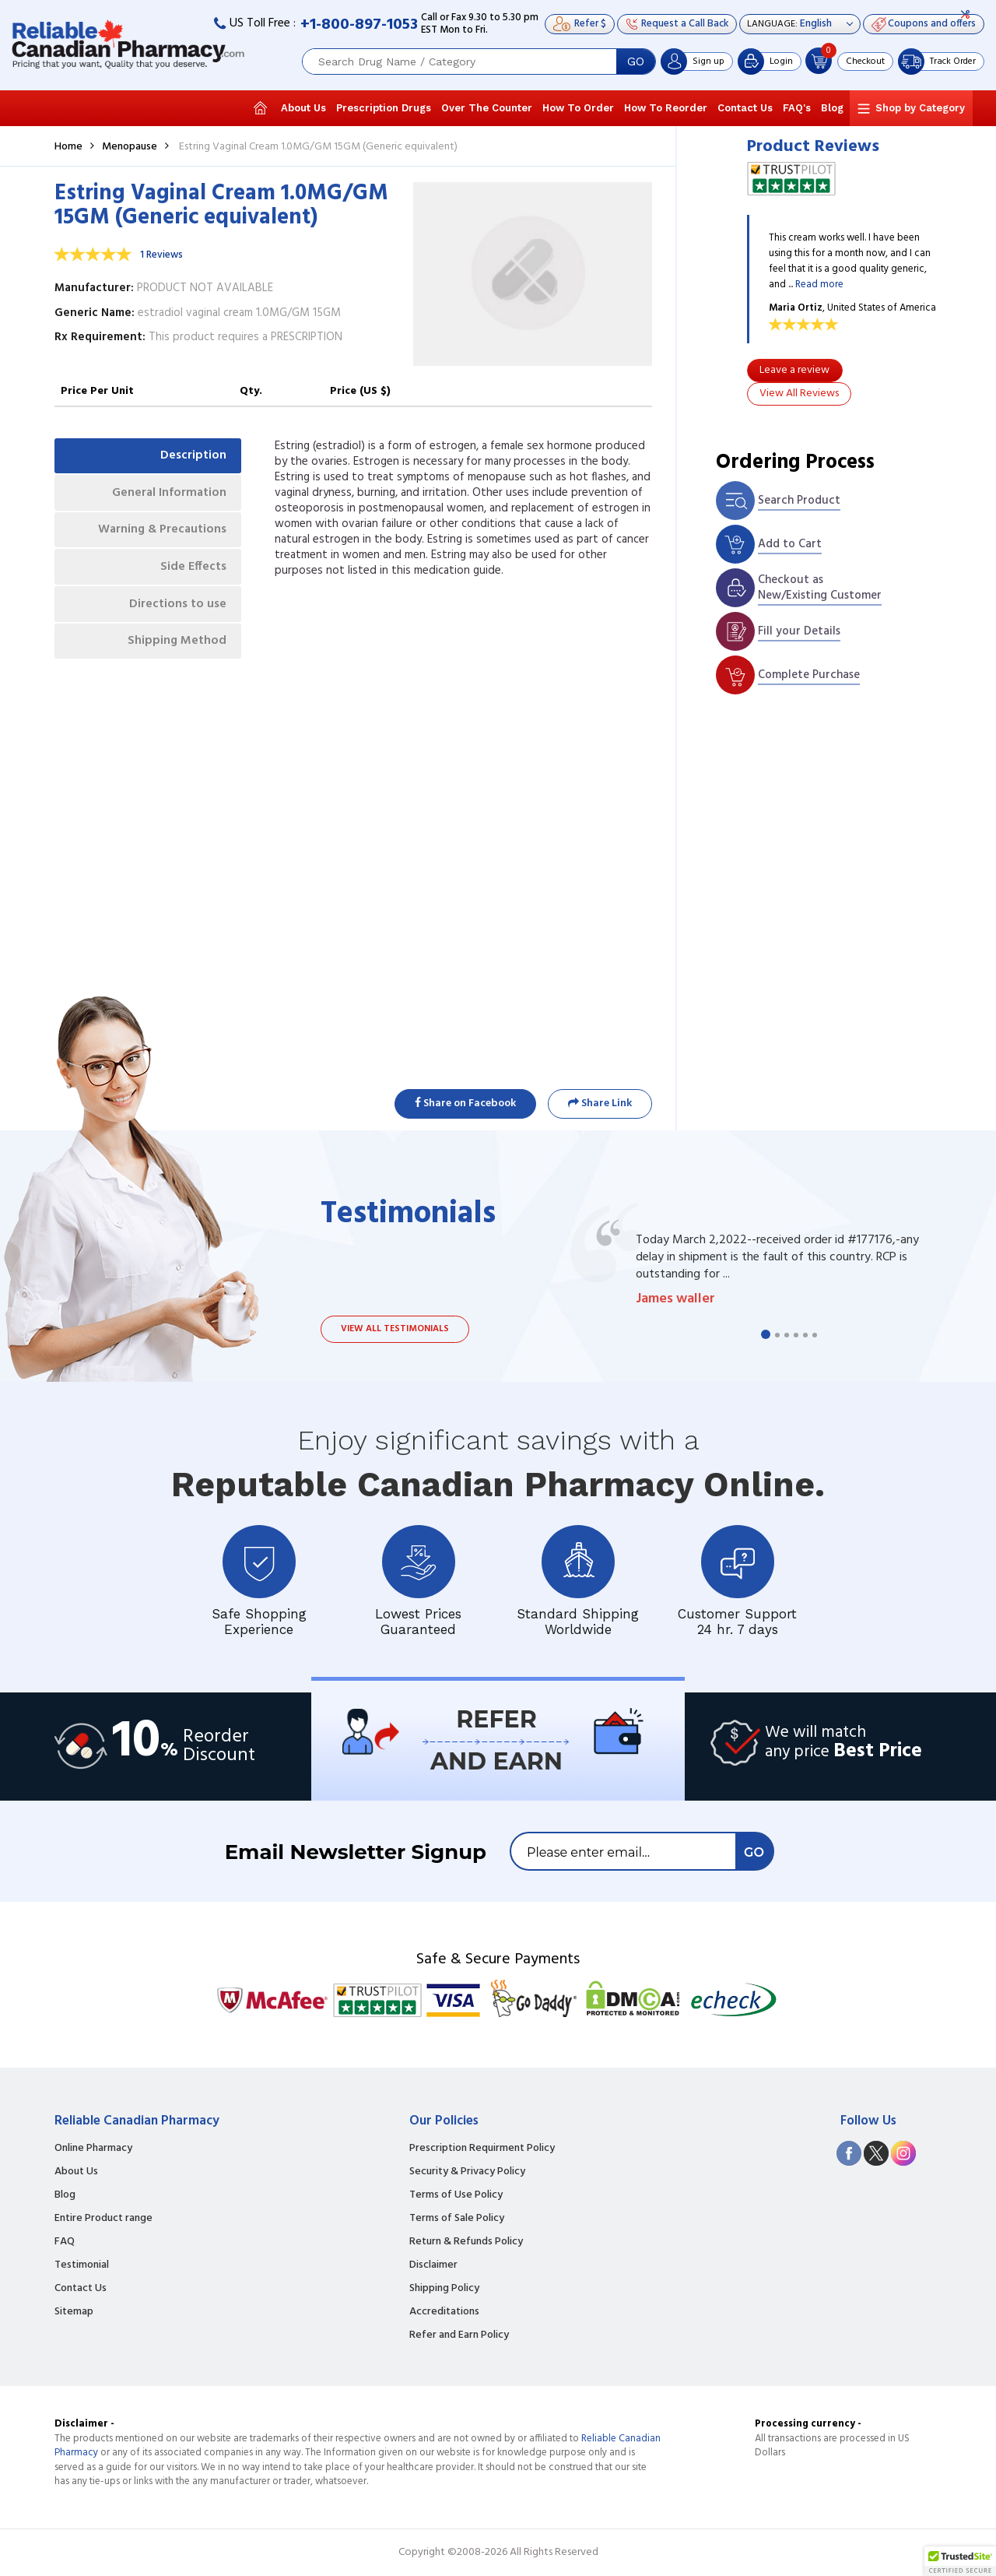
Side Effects (193, 570)
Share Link (600, 1103)
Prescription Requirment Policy (482, 2148)
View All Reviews (799, 393)
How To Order (578, 108)
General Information (168, 493)
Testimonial (81, 2265)
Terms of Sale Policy (456, 2218)
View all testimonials (395, 1329)
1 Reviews (161, 255)
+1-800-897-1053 (359, 24)
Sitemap (73, 2312)
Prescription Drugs (383, 108)
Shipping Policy (444, 2289)
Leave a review (794, 370)
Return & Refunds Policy (466, 2242)
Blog (832, 108)
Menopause (129, 147)
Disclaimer (433, 2265)
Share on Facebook (465, 1103)
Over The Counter (486, 108)
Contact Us (745, 108)
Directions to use (177, 608)
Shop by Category (920, 108)
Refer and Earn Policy (459, 2335)
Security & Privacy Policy (467, 2172)
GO (635, 61)
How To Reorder (665, 108)
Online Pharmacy (93, 2148)
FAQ (64, 2242)
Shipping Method (176, 646)
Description (193, 456)
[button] (960, 2561)
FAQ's (797, 108)
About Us (303, 108)
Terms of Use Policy (456, 2195)
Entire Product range (103, 2218)
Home (68, 147)
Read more (819, 284)
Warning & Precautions (160, 532)
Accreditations (444, 2312)
